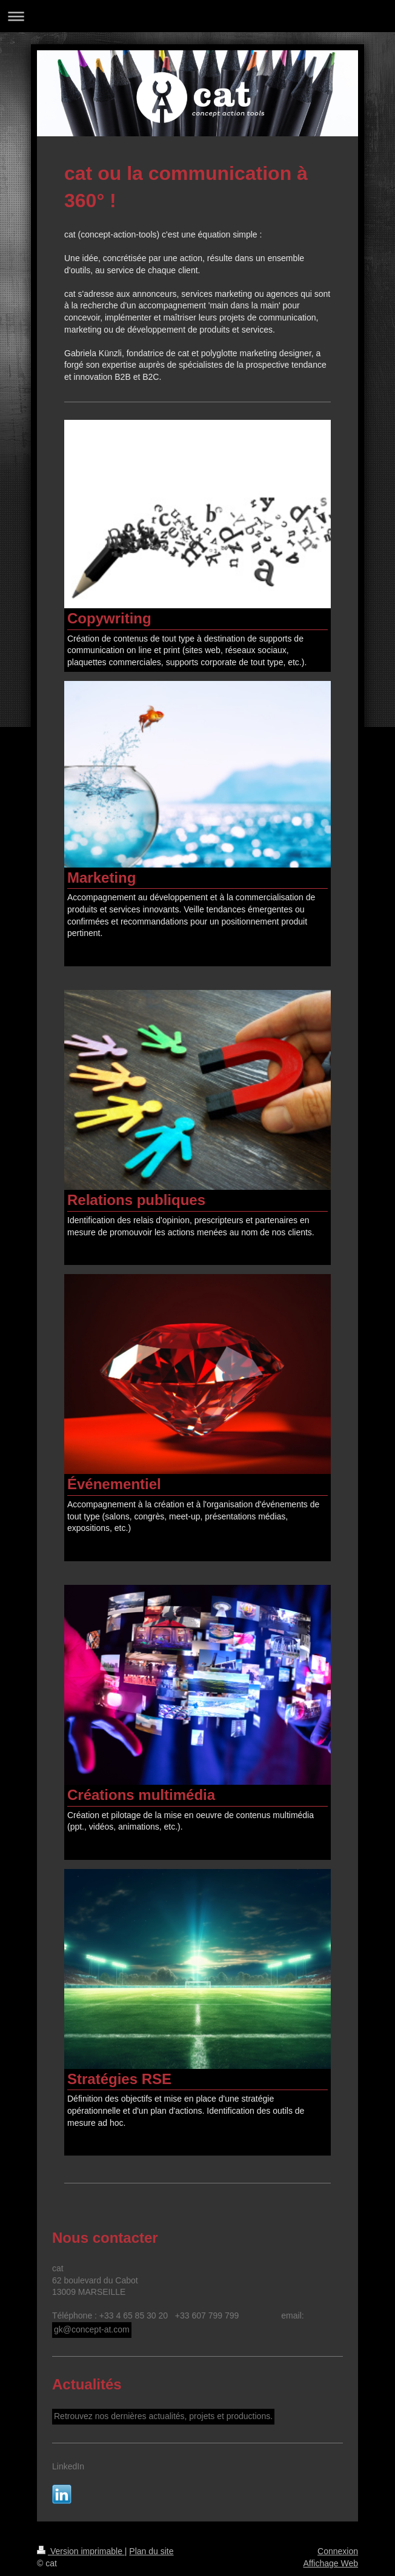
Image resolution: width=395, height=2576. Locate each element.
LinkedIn (68, 2466)
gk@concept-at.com (92, 2329)
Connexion (337, 2551)
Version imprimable (81, 2551)
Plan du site (151, 2551)
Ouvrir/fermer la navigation (197, 16)
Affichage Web (330, 2563)
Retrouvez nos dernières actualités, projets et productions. (163, 2416)
